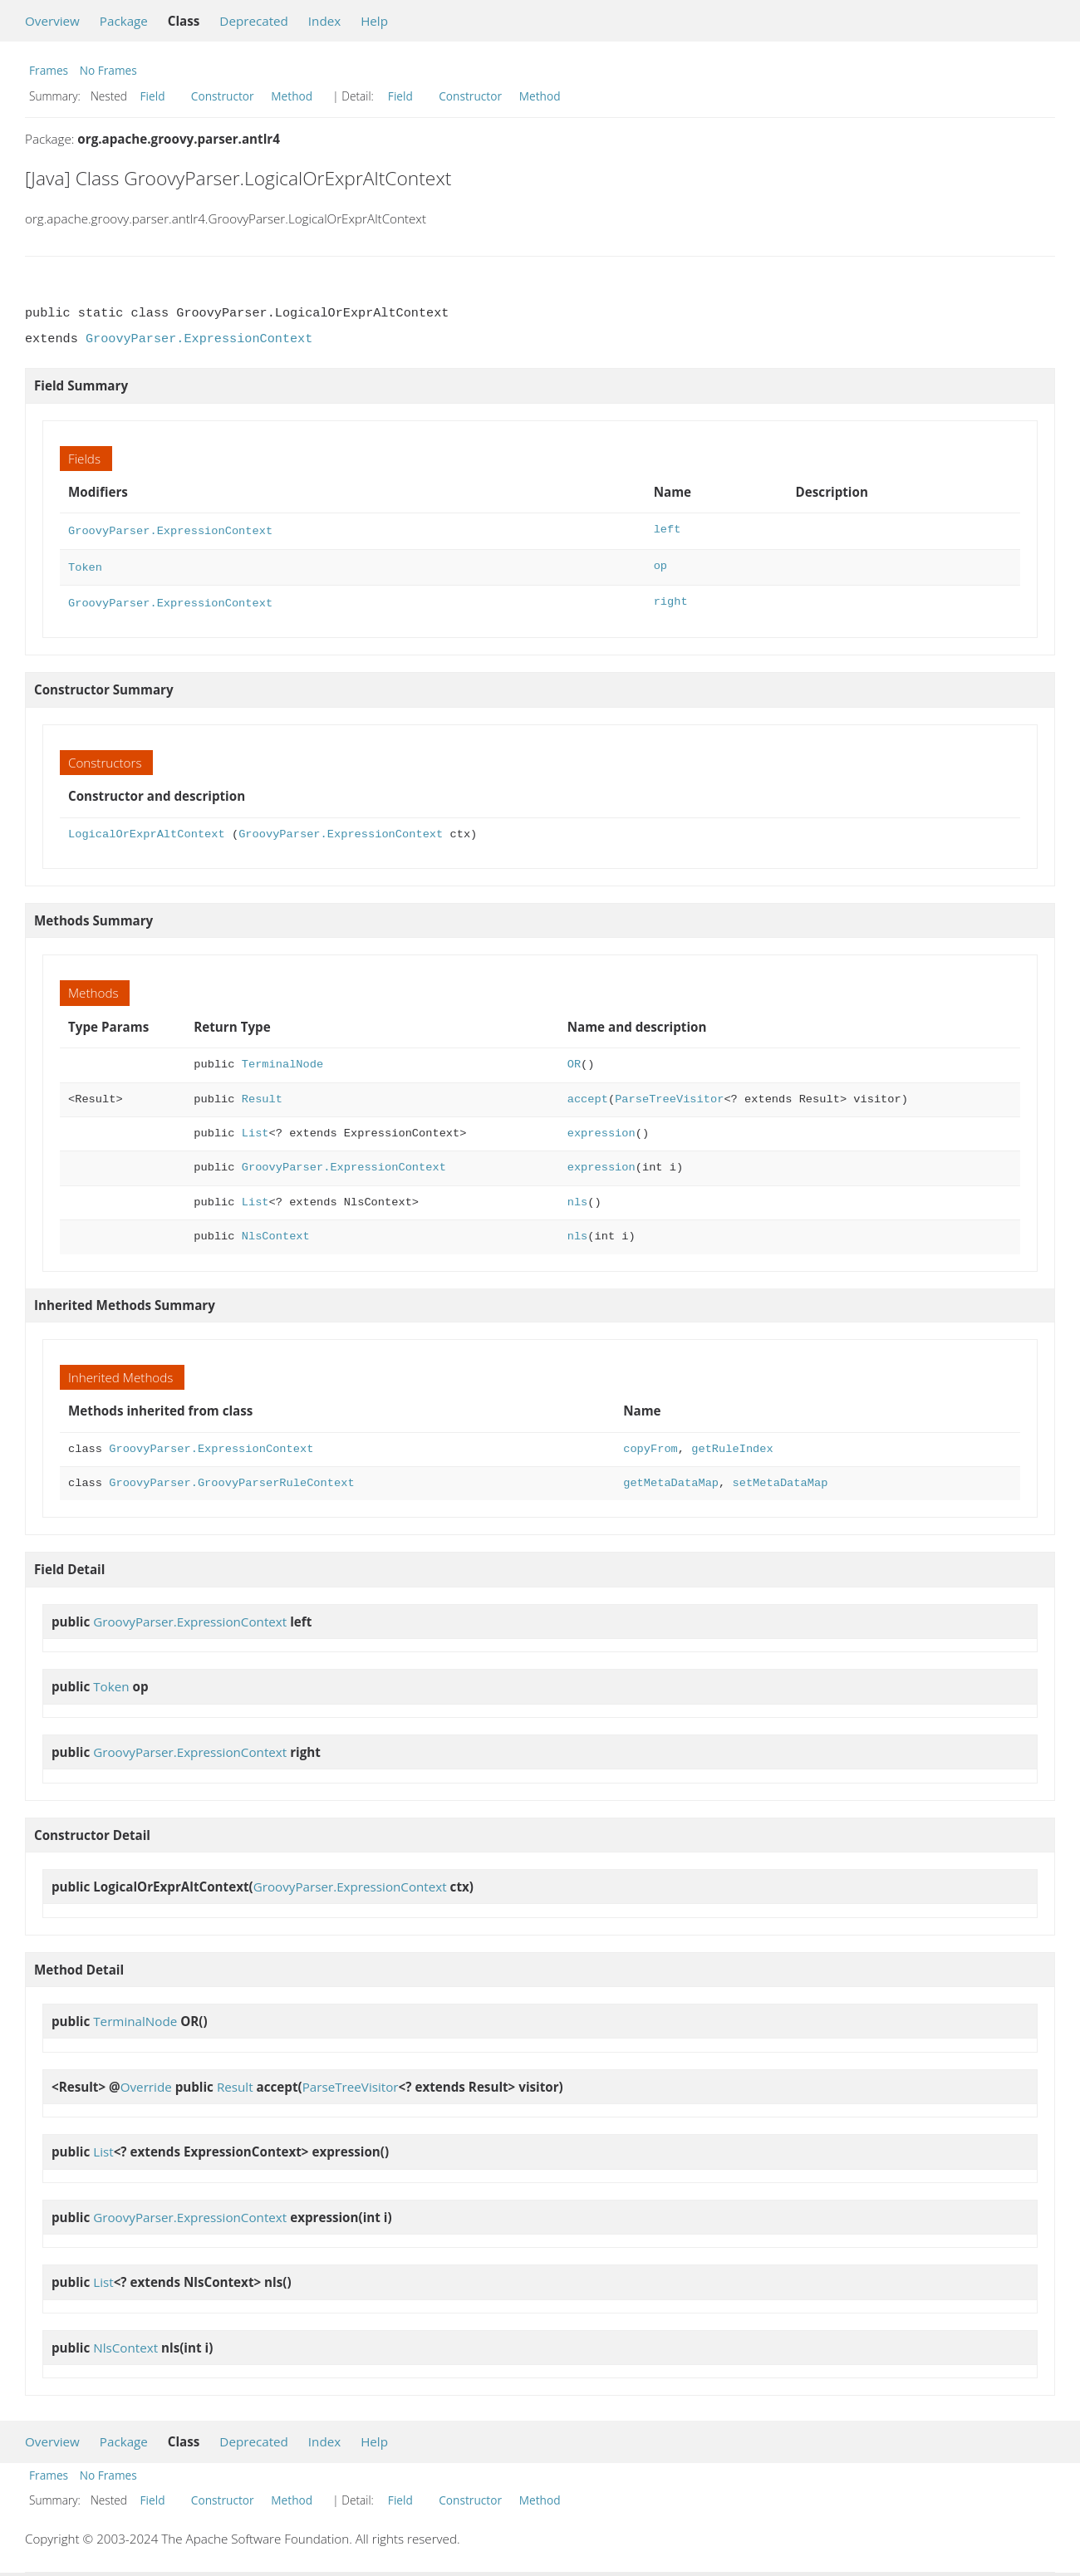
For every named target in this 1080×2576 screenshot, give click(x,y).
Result (262, 1094)
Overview (52, 20)
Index (324, 20)
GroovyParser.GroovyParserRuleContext (231, 1478)
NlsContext (276, 1231)
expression (601, 1128)
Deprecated (253, 20)
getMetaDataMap (671, 1478)
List (255, 1128)
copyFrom (650, 1444)
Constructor (222, 96)
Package (124, 20)
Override (146, 2081)
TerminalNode (282, 1059)
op (660, 564)
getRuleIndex (732, 1444)
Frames (48, 70)
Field (152, 96)
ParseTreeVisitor (669, 1094)
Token (85, 564)
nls (577, 1197)
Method (291, 96)
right (671, 598)
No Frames (108, 70)
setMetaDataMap (779, 1478)
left (667, 529)
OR (574, 1059)
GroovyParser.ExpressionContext (199, 339)
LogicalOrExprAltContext (146, 829)
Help (374, 20)
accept (587, 1094)
